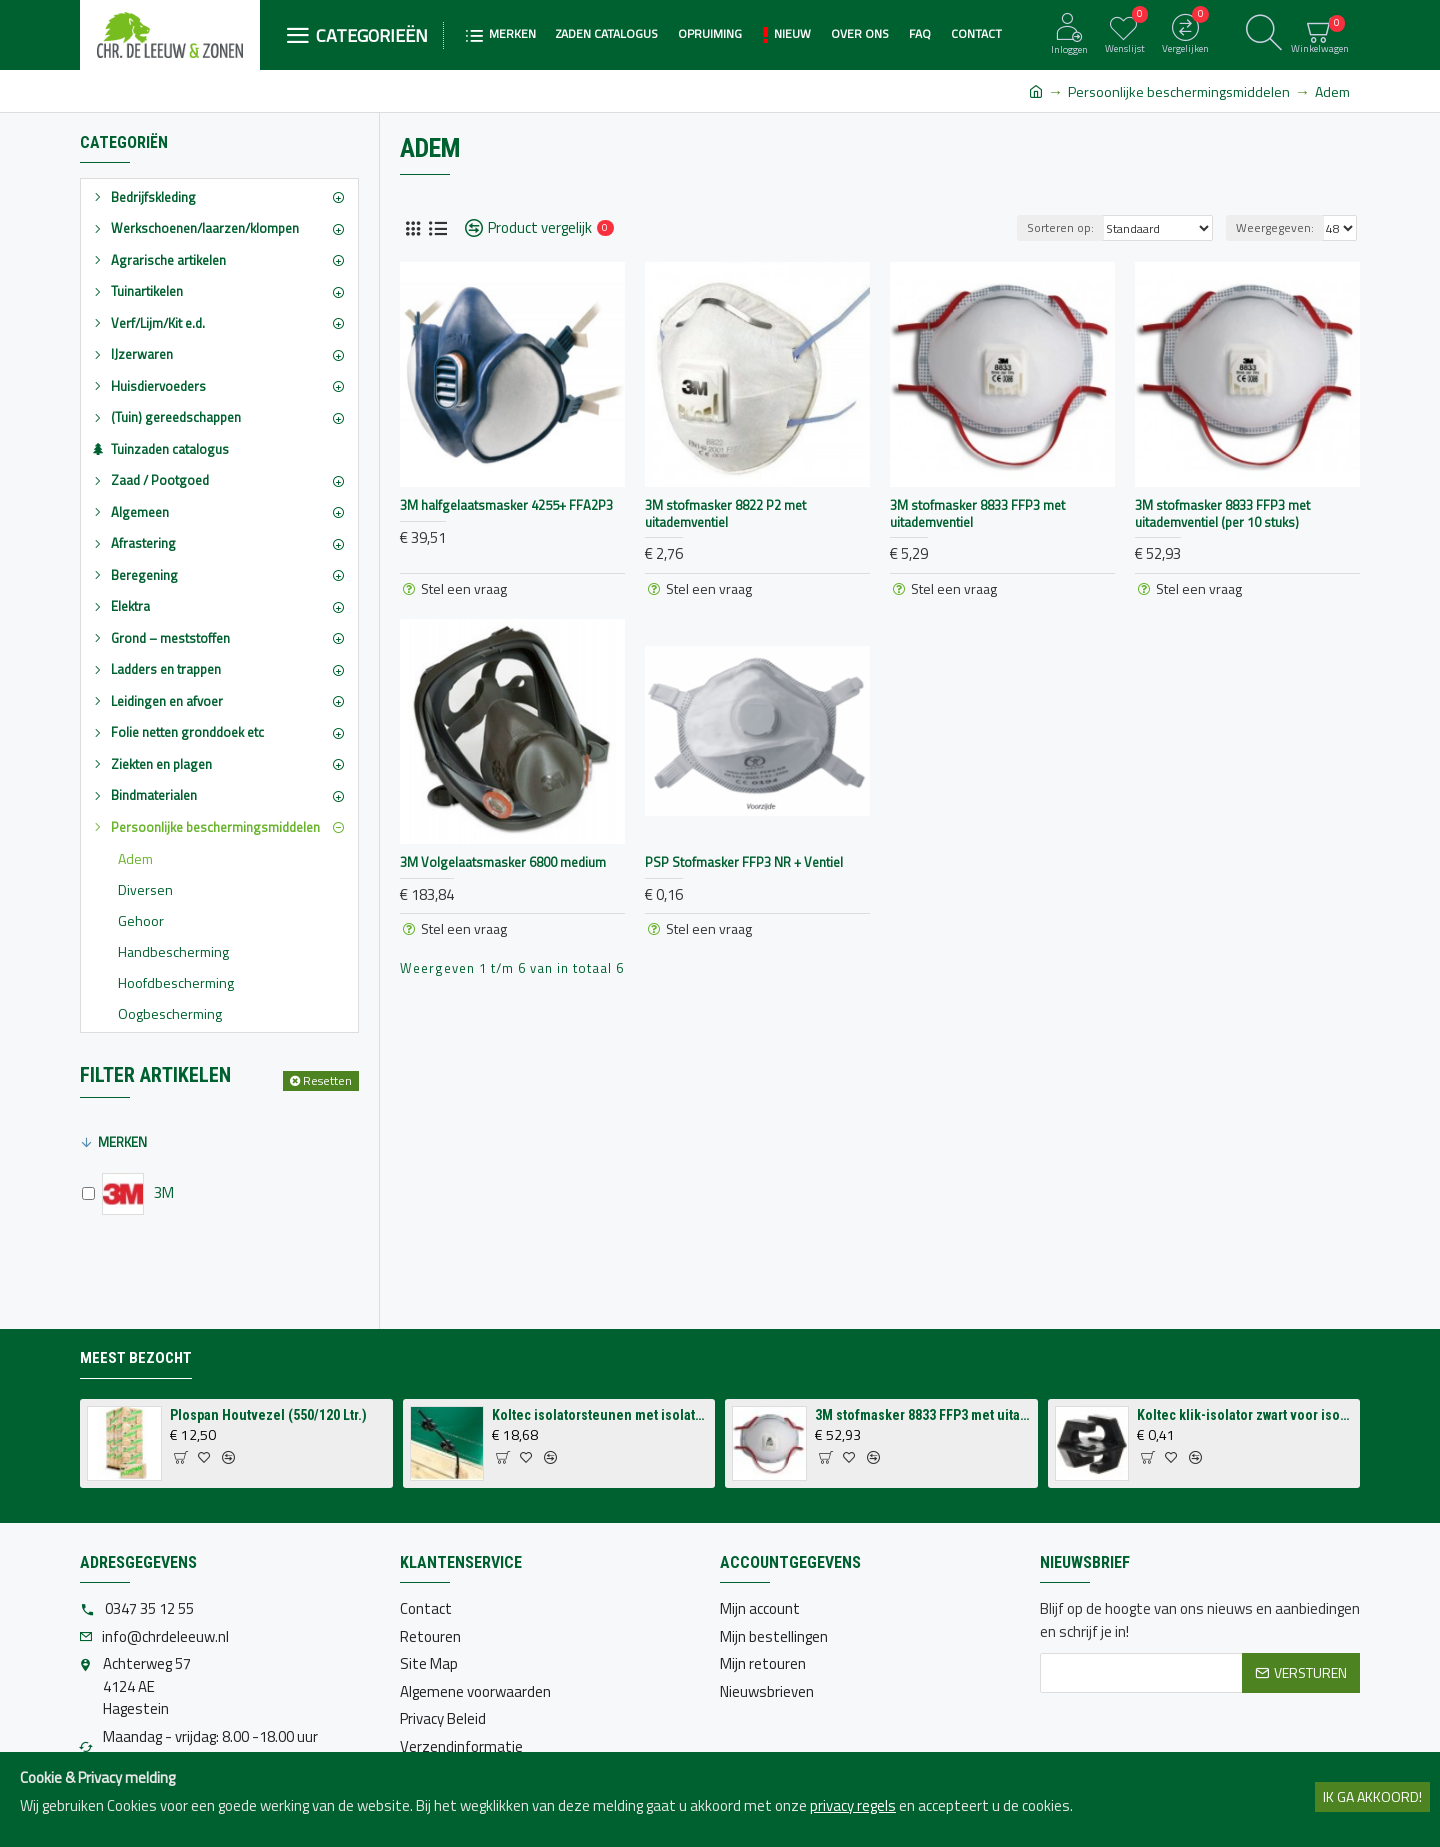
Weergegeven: (1275, 227)
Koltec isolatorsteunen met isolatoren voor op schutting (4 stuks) (600, 1415)
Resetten (327, 1080)
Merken (122, 1142)
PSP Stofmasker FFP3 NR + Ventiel (744, 862)
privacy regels (853, 1806)
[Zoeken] (1264, 35)
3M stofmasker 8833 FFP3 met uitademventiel (977, 514)
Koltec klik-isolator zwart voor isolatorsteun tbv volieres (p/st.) (1245, 1415)
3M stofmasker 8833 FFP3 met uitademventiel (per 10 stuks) (1222, 514)
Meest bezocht (136, 1358)
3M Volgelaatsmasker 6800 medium (503, 862)
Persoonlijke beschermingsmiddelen (1179, 91)
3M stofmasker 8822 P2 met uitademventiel (725, 514)
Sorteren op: (1060, 227)
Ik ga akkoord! (1372, 1796)
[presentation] (1192, 1742)
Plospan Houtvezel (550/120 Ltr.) (268, 1415)
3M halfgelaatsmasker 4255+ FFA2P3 (506, 505)
